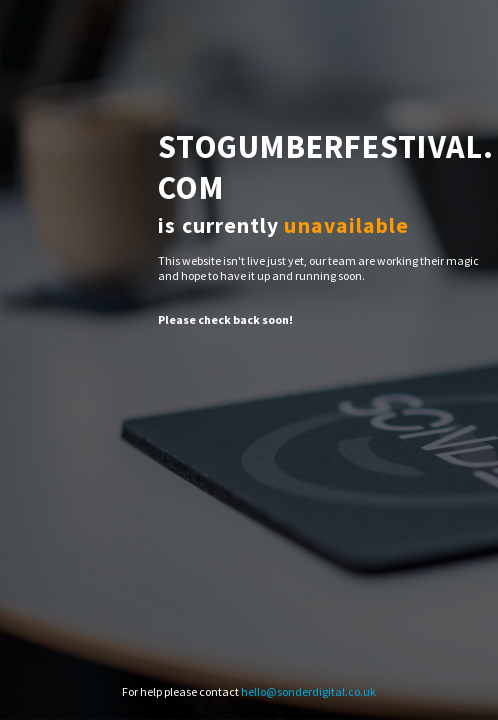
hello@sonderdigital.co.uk (308, 691)
